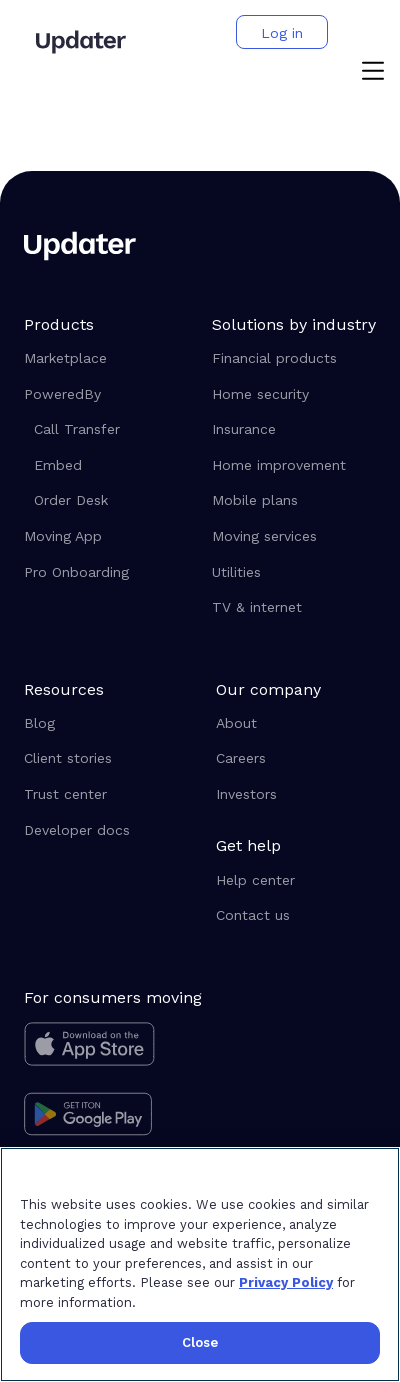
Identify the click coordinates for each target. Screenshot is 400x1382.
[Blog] (104, 724)
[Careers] (296, 759)
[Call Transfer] (109, 430)
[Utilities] (294, 573)
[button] (373, 73)
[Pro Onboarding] (104, 573)
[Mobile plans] (294, 501)
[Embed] (109, 466)
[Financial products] (294, 359)
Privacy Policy (286, 1282)
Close (200, 1342)
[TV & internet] (294, 608)
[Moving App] (104, 537)
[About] (296, 724)
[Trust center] (104, 795)
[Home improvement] (294, 466)
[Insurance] (294, 430)
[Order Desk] (109, 501)
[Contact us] (296, 916)
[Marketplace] (104, 359)
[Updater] (81, 42)
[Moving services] (294, 537)
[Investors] (296, 795)
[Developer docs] (104, 831)
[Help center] (296, 881)
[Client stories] (104, 759)
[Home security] (294, 395)
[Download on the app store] (113, 1049)
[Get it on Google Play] (113, 1117)
